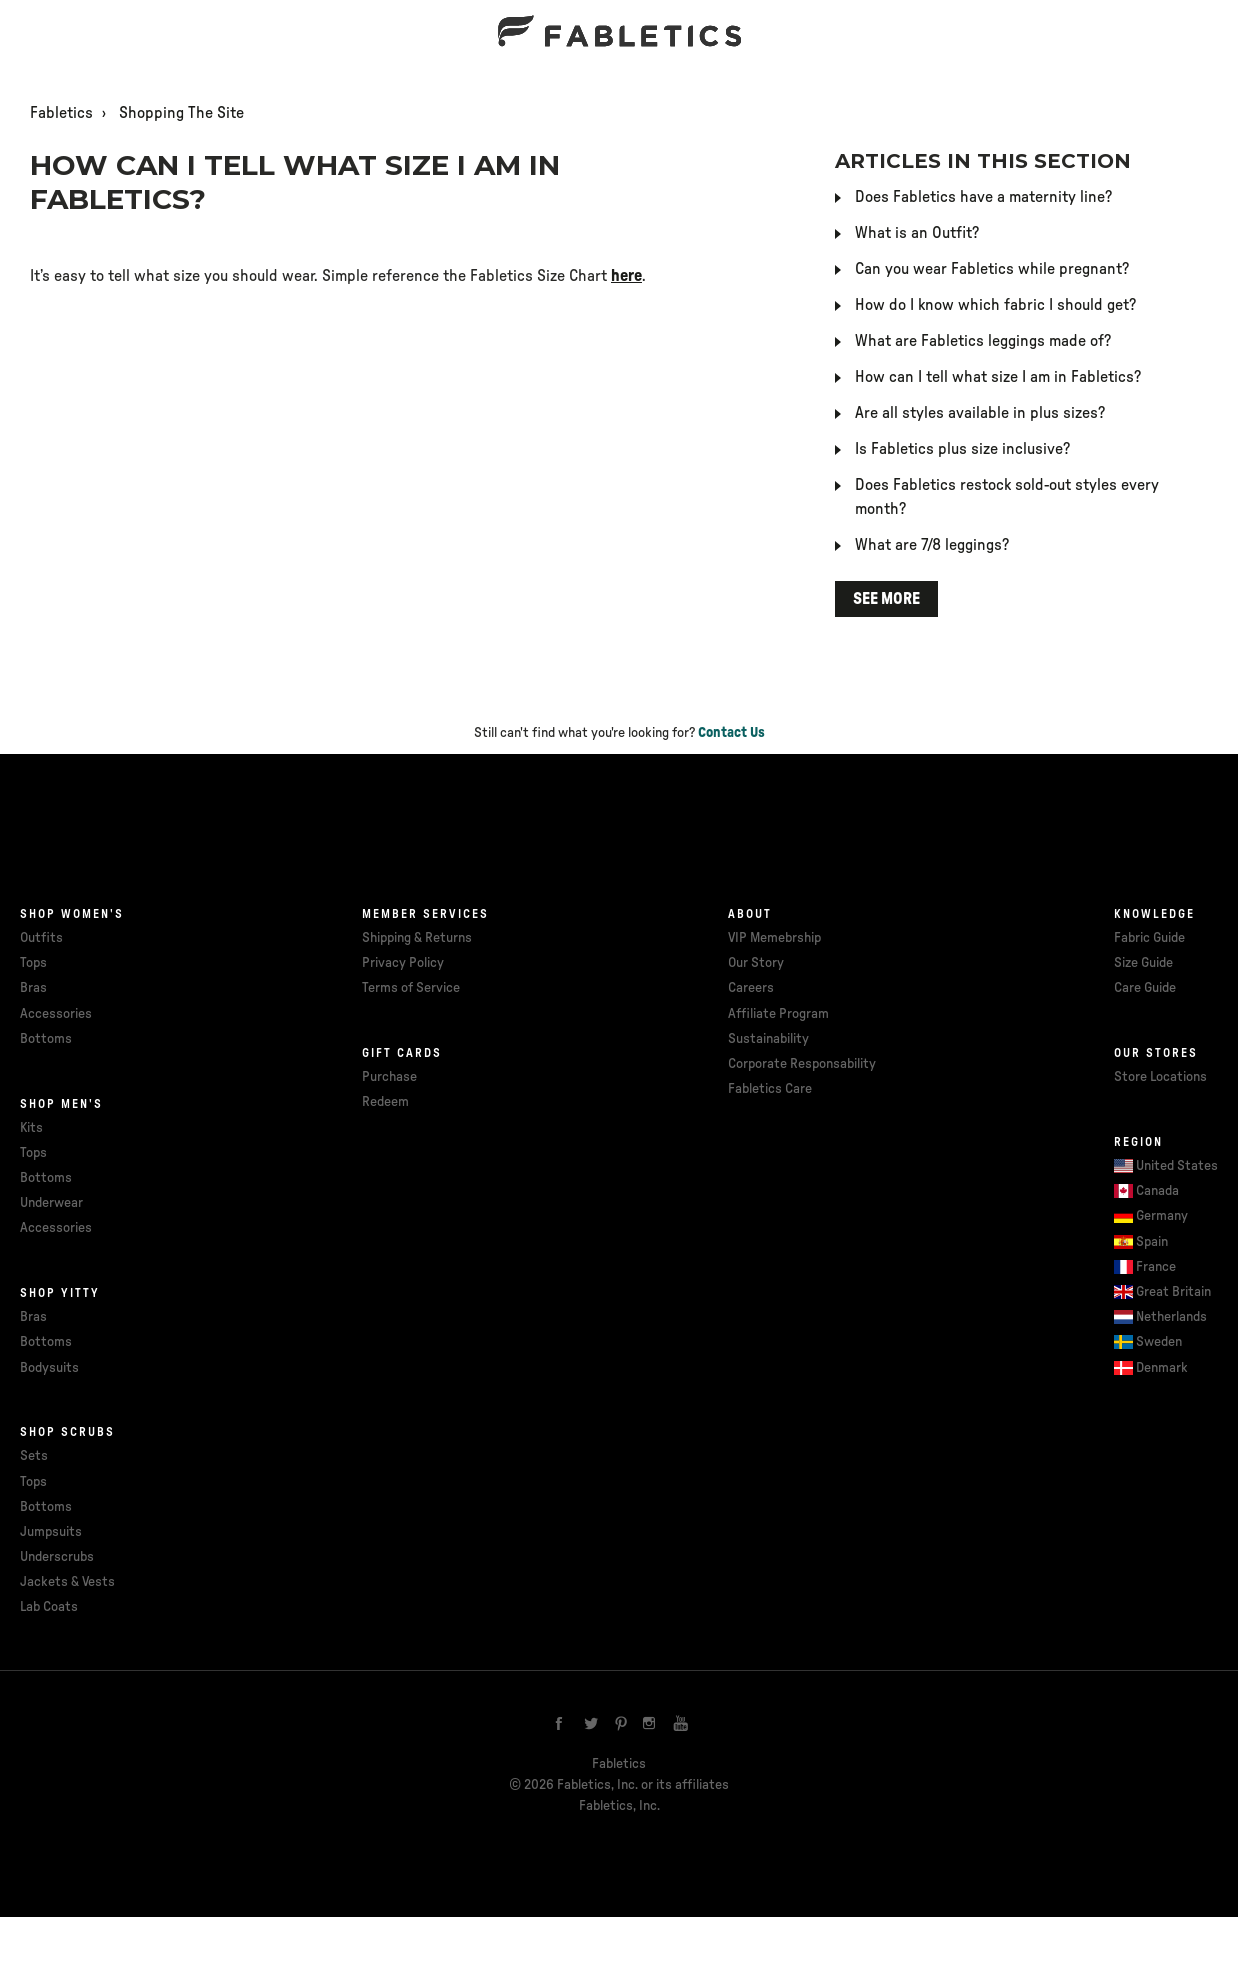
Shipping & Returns (417, 938)
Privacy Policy (403, 963)
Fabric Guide (1149, 938)
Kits (31, 1128)
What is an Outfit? (917, 233)
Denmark (1162, 1368)
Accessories (56, 1014)
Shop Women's (72, 914)
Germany (1162, 1216)
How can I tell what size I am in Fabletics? (998, 377)
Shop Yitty (60, 1293)
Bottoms (46, 1039)
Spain (1152, 1242)
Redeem (385, 1102)
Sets (34, 1456)
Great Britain (1173, 1292)
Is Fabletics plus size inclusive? (962, 449)
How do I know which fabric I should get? (995, 305)
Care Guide (1145, 988)
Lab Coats (49, 1607)
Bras (33, 988)
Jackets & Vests (67, 1582)
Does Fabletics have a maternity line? (983, 197)
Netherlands (1171, 1317)
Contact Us (731, 733)
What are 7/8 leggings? (932, 545)
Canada (1157, 1191)
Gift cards (402, 1053)
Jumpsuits (51, 1532)
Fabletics (61, 113)
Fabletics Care (770, 1089)
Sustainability (768, 1039)
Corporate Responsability (802, 1064)
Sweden (1159, 1342)
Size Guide (1143, 963)
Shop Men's (61, 1104)
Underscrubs (57, 1557)
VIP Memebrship (774, 938)
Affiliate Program (778, 1014)
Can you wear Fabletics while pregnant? (992, 269)
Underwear (51, 1203)
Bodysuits (49, 1368)
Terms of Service (411, 988)
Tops (33, 963)
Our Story (756, 963)
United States (1177, 1166)
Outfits (41, 938)
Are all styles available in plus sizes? (980, 413)
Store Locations (1160, 1077)
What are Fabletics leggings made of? (983, 341)
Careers (751, 988)
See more (886, 599)
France (1156, 1267)
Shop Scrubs (67, 1432)
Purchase (389, 1077)
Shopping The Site (181, 113)
